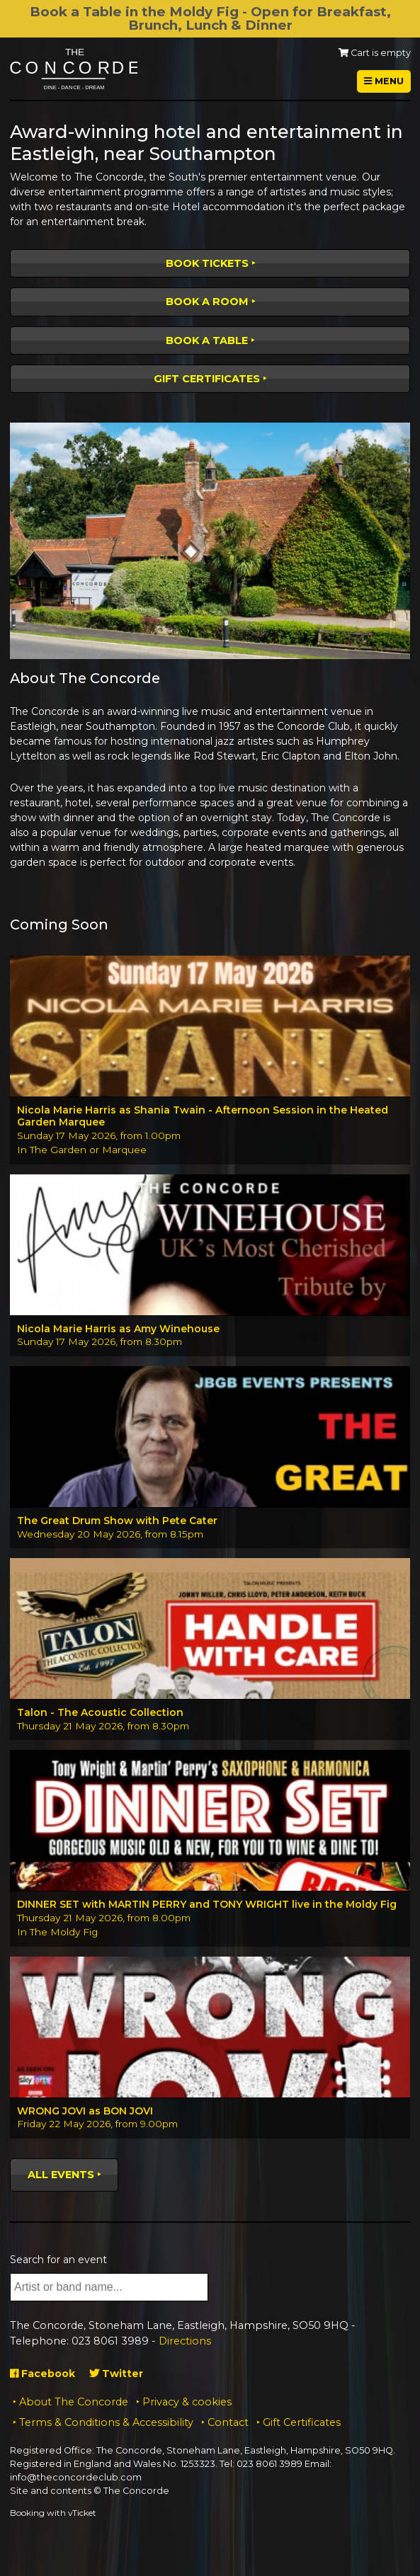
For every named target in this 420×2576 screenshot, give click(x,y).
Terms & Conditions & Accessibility (106, 2422)
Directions (185, 2341)
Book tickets (207, 263)
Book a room (207, 301)
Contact (228, 2422)
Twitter (116, 2373)
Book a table (207, 340)
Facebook (42, 2373)
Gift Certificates (207, 378)
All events (61, 2174)
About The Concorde (73, 2401)
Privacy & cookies (187, 2401)
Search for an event (58, 2259)
